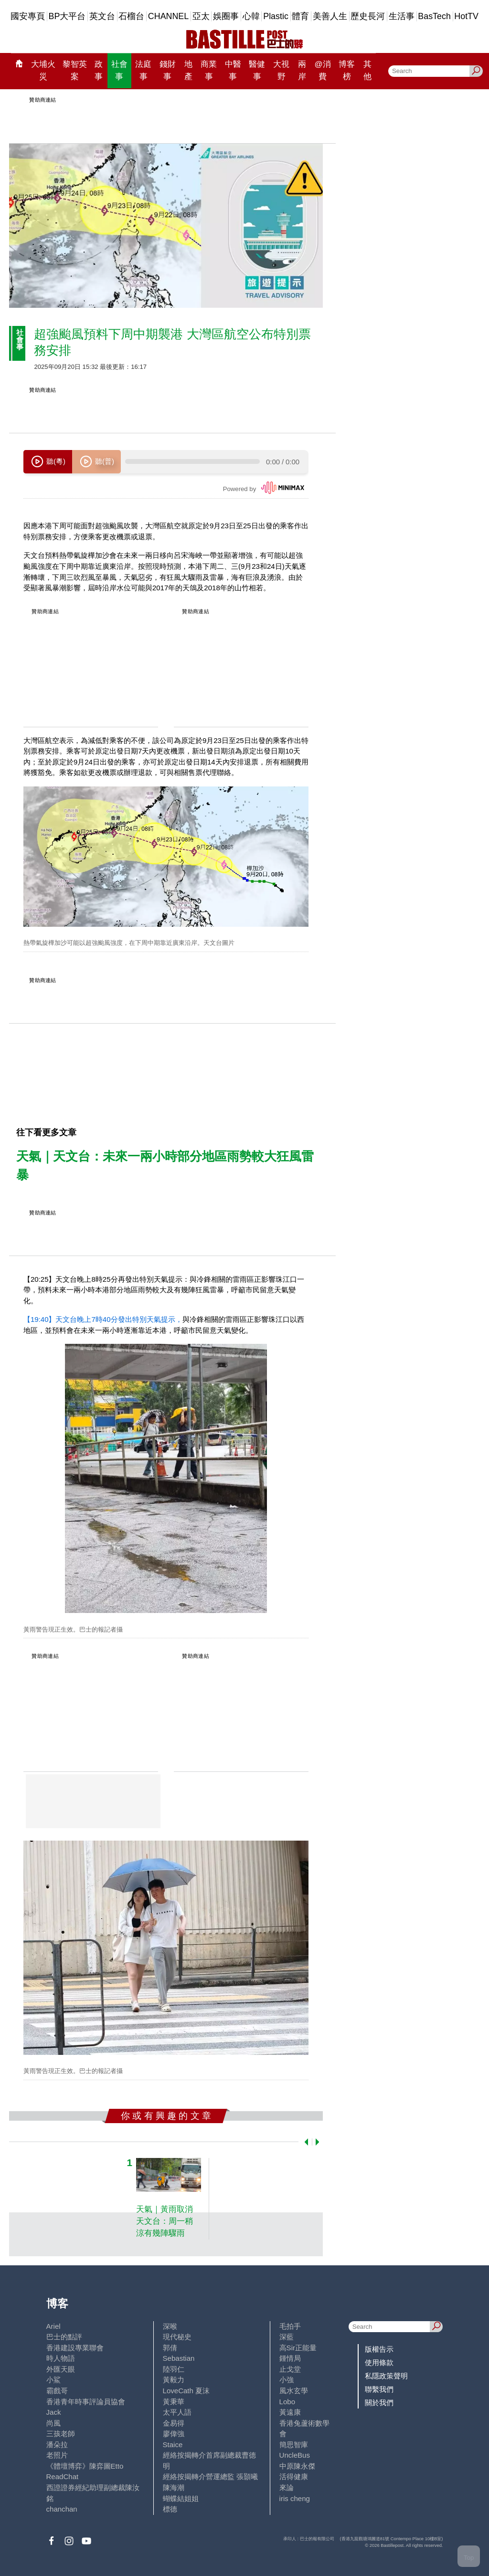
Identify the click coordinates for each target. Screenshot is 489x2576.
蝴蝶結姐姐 (181, 2498)
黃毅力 (173, 2380)
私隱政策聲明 (386, 2376)
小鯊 (53, 2380)
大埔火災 (43, 70)
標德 (170, 2509)
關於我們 (379, 2402)
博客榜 (347, 70)
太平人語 (177, 2412)
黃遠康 (290, 2412)
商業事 (209, 70)
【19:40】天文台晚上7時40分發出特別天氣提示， (102, 1319)
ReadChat (62, 2476)
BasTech (434, 16)
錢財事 (167, 70)
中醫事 (233, 70)
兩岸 (302, 70)
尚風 (53, 2423)
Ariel (53, 2326)
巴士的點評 (64, 2337)
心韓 (251, 16)
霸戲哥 (57, 2391)
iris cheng (294, 2498)
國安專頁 (28, 16)
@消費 (322, 70)
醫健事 (257, 70)
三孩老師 (60, 2433)
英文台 (102, 16)
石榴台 (131, 16)
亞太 (201, 16)
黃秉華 (173, 2402)
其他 (367, 70)
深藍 (286, 2337)
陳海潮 (173, 2487)
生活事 (402, 16)
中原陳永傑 (297, 2466)
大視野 (281, 70)
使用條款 (379, 2362)
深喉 (170, 2326)
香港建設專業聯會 (75, 2348)
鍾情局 (290, 2358)
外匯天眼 (60, 2369)
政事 (99, 70)
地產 (188, 70)
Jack (53, 2412)
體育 (300, 16)
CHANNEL (168, 16)
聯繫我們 (379, 2389)
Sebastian (179, 2358)
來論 (286, 2487)
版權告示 (379, 2349)
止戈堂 (290, 2369)
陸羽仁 (173, 2369)
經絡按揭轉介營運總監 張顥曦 (210, 2476)
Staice (173, 2444)
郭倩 (170, 2348)
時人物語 (60, 2358)
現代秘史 (177, 2337)
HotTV (466, 16)
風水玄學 (293, 2391)
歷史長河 (368, 16)
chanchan (61, 2509)
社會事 (119, 70)
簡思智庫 (293, 2444)
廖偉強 (173, 2433)
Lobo (287, 2402)
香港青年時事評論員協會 (85, 2402)
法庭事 (143, 70)
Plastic (275, 16)
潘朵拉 (57, 2444)
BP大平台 (67, 16)
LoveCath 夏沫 (186, 2391)
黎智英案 (75, 70)
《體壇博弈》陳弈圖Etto (85, 2466)
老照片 (57, 2455)
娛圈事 (226, 16)
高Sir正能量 (298, 2348)
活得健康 (293, 2476)
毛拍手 (290, 2326)
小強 (286, 2380)
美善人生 (330, 16)
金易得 (173, 2423)
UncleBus (294, 2455)
